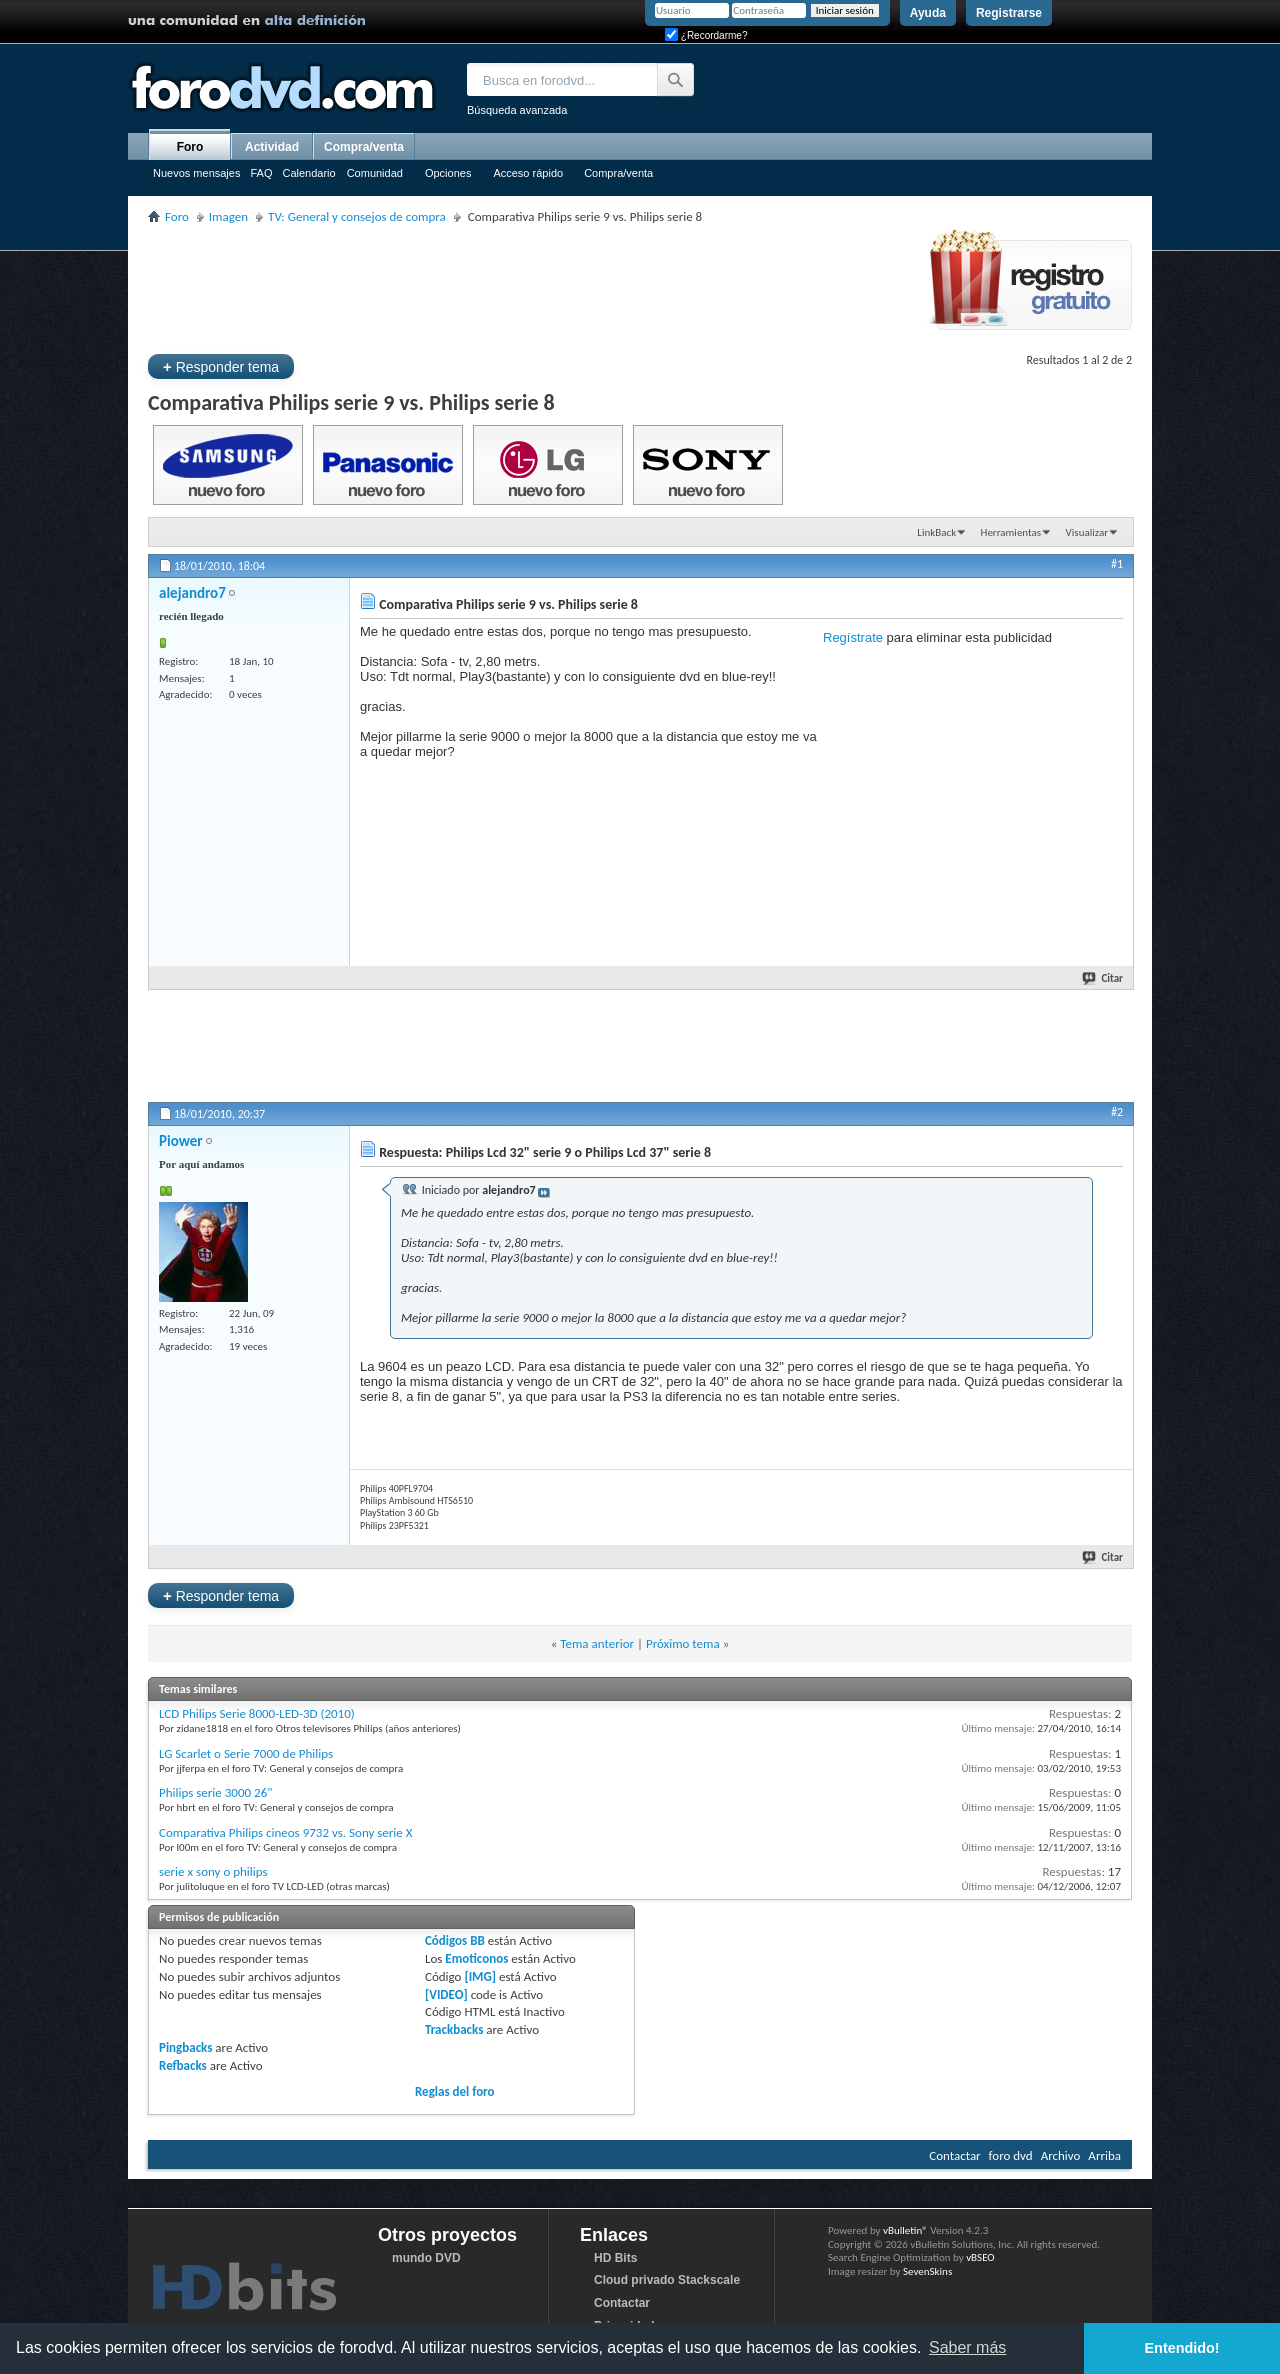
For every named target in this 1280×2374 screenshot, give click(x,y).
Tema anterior (597, 1643)
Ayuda (928, 13)
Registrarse (1009, 13)
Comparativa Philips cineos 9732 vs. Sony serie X (286, 1832)
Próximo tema (683, 1643)
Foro (190, 147)
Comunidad (375, 173)
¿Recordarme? (706, 35)
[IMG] (480, 1976)
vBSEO (980, 2257)
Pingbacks (185, 2047)
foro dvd (1011, 2155)
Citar (1103, 978)
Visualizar (1087, 532)
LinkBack (936, 532)
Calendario (308, 173)
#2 (1117, 1112)
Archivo (1061, 2155)
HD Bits (615, 2258)
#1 (1117, 564)
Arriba (1104, 2155)
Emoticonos (476, 1958)
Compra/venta (618, 173)
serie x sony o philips (213, 1871)
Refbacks (183, 2065)
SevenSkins (927, 2271)
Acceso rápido (528, 173)
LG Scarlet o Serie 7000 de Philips (246, 1753)
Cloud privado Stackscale (667, 2280)
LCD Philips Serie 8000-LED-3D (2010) (257, 1713)
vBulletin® (905, 2230)
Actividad (272, 147)
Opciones (448, 173)
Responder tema (221, 366)
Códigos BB (455, 1940)
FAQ (261, 173)
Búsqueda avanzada (517, 110)
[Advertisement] (512, 286)
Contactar (954, 2155)
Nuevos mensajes (196, 173)
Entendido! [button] (1182, 2348)
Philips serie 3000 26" (215, 1792)
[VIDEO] (446, 1994)
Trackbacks (454, 2029)
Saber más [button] (967, 2347)
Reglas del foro (455, 2091)
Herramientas (1011, 532)
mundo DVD (426, 2258)
